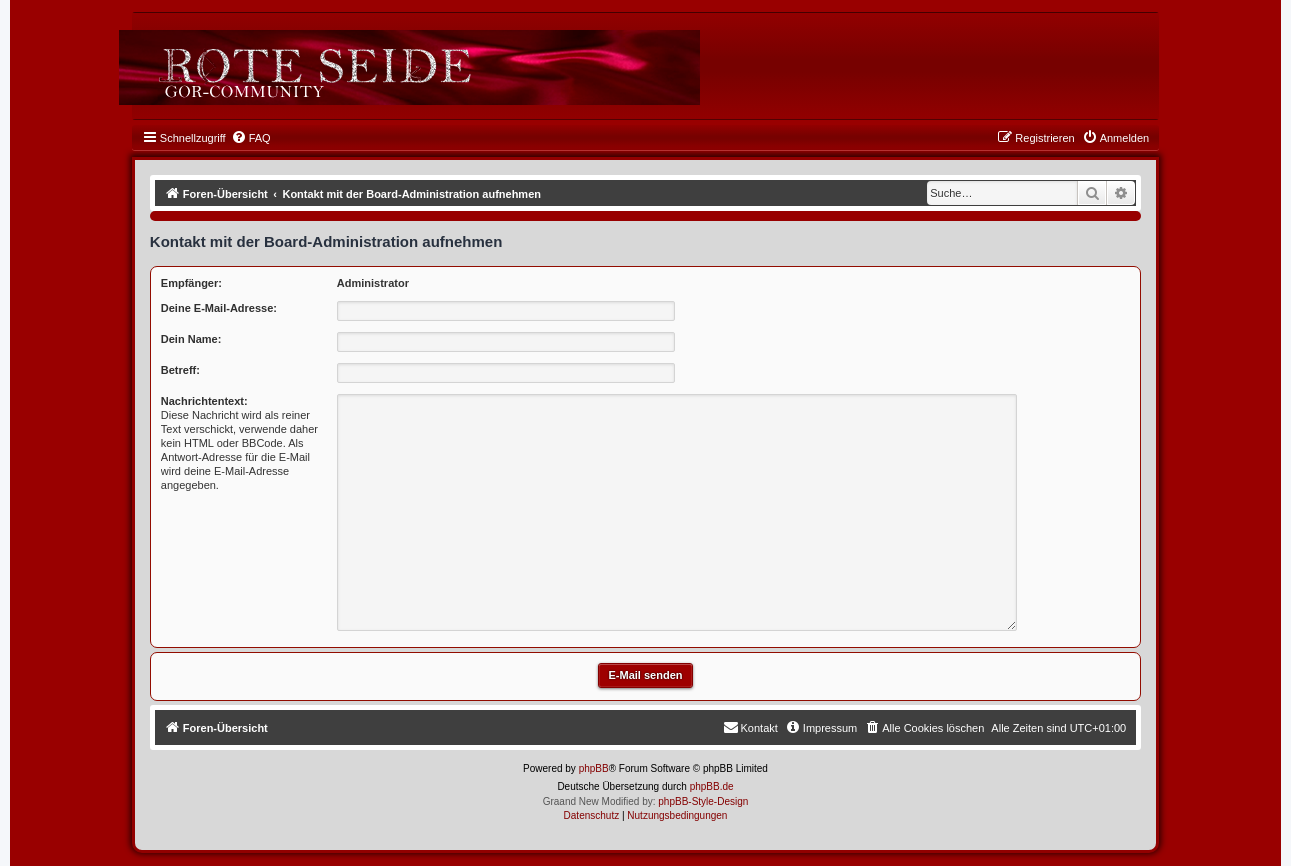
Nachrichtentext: (204, 401)
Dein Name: (191, 339)
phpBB (594, 768)
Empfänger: (191, 283)
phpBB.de (712, 786)
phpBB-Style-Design (703, 801)
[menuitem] (251, 138)
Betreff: (180, 370)
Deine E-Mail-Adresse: (219, 308)
